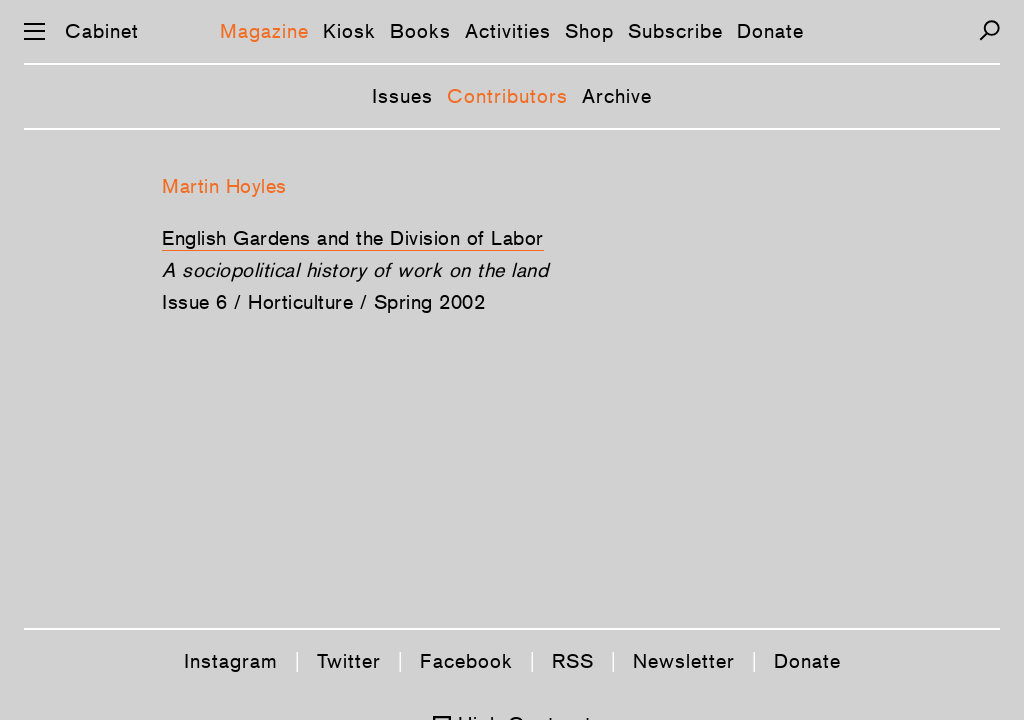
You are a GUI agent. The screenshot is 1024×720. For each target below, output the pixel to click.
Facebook (466, 661)
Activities (508, 31)
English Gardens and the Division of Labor (353, 238)
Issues (402, 96)
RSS (573, 661)
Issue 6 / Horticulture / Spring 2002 (323, 302)
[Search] (989, 30)
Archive (617, 96)
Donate (770, 31)
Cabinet (102, 31)
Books (420, 31)
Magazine (264, 31)
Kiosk (349, 31)
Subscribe (675, 31)
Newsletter (684, 661)
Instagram (231, 661)
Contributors (507, 96)
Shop (589, 31)
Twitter (349, 661)
